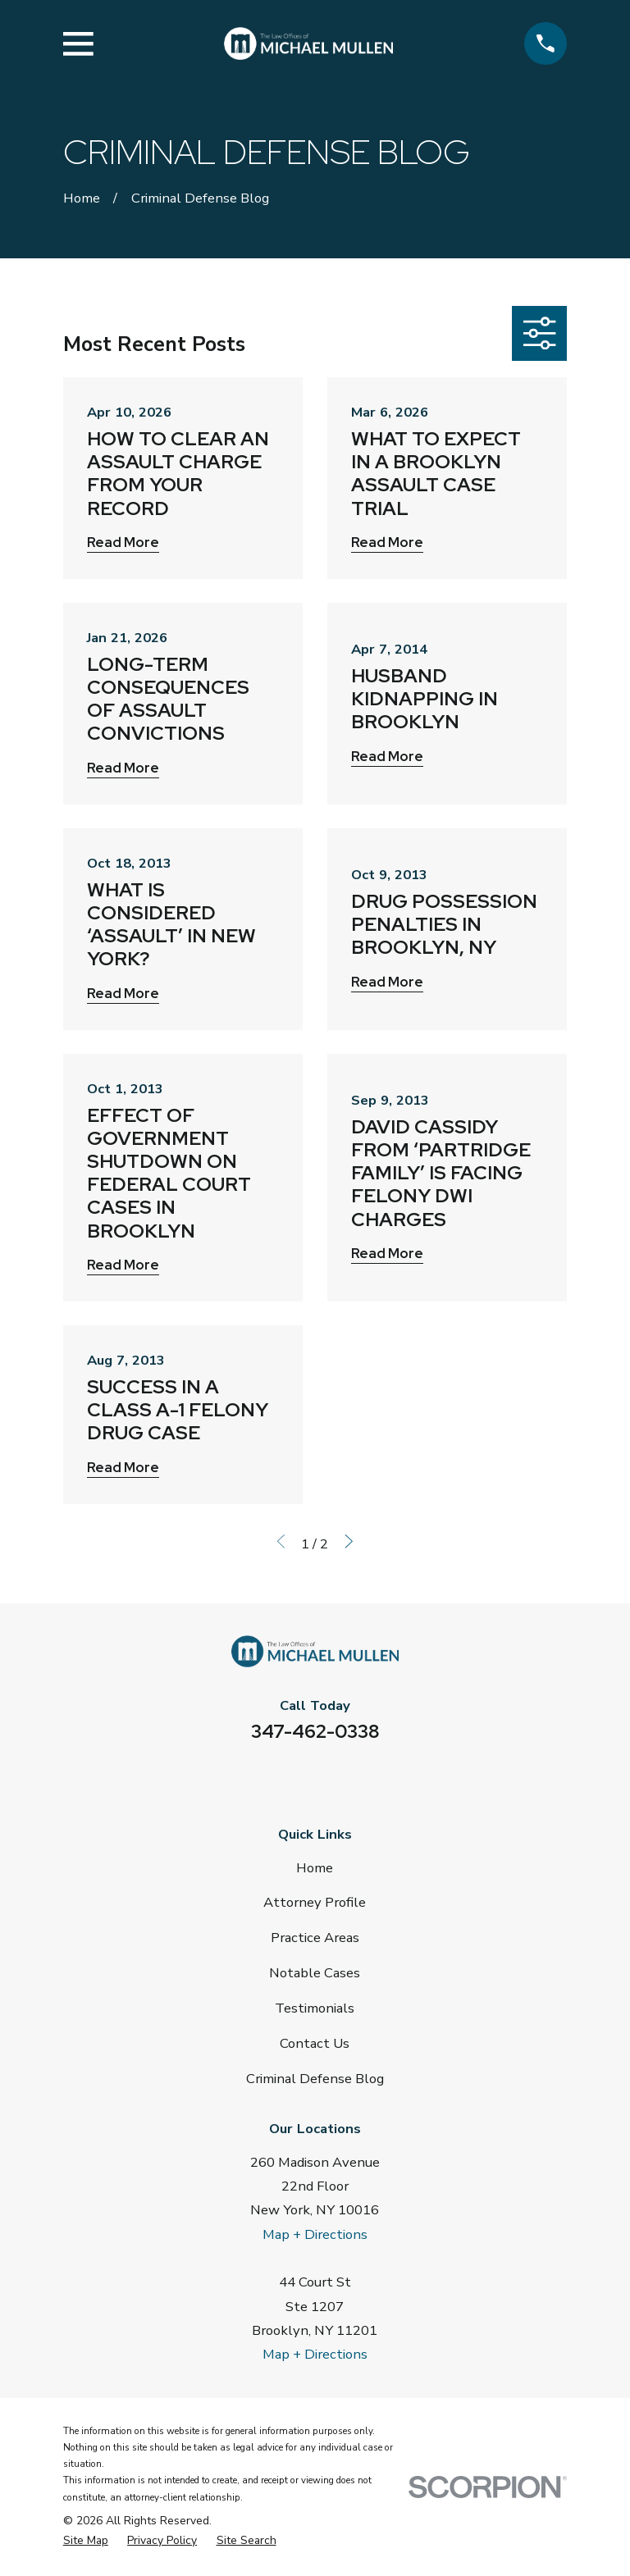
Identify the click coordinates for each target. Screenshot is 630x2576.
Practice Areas (315, 1937)
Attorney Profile (314, 1902)
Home (314, 1867)
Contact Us (314, 2043)
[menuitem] (85, 2541)
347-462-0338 (315, 1731)
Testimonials (314, 2008)
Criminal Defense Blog (315, 2078)
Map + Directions (315, 2234)
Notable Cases (314, 1972)
